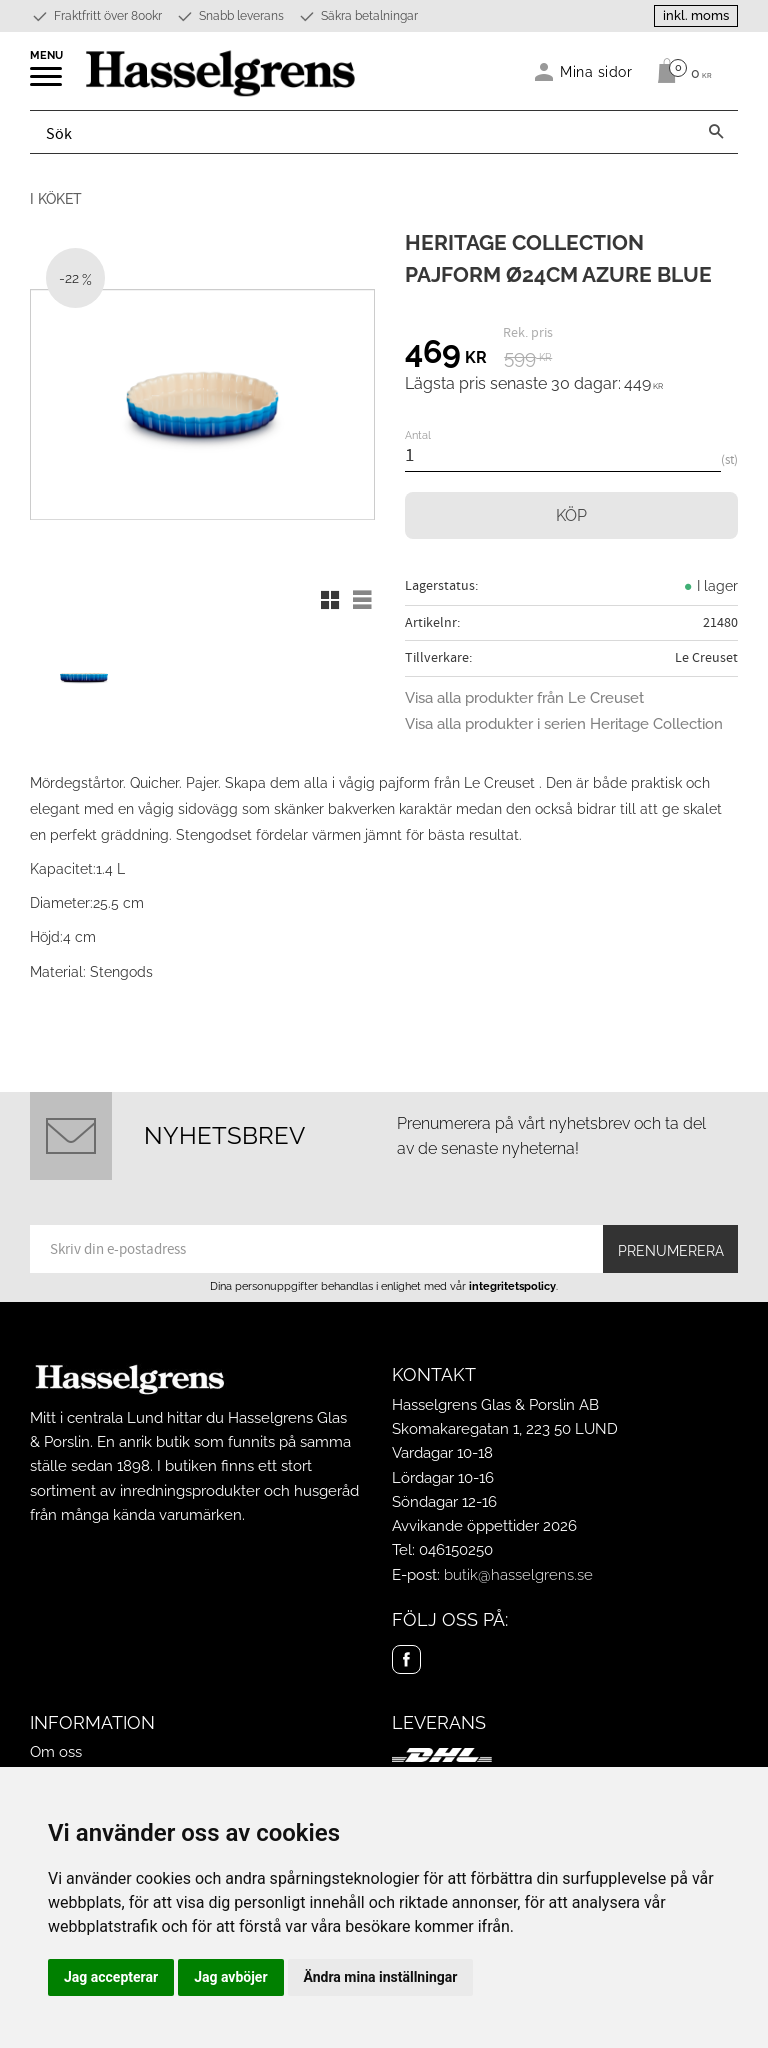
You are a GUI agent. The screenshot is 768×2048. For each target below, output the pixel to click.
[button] (47, 83)
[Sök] (716, 132)
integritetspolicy (512, 1286)
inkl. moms (696, 15)
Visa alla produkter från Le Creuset (524, 698)
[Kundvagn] (679, 71)
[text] (446, 355)
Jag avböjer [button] (230, 1977)
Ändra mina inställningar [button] (381, 1977)
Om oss (56, 1752)
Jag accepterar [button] (111, 1977)
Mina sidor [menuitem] (596, 71)
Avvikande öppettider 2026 (484, 1526)
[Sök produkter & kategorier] (362, 132)
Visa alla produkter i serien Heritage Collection (564, 724)
